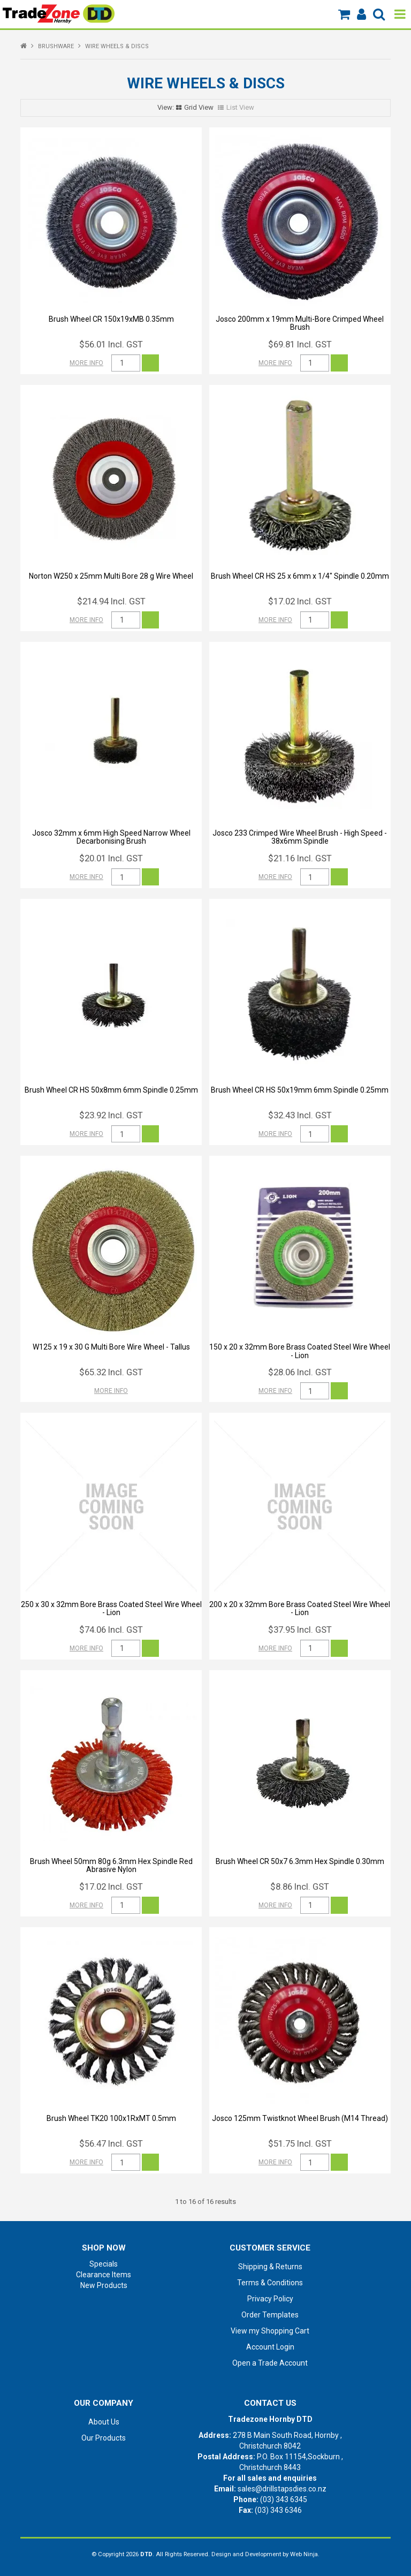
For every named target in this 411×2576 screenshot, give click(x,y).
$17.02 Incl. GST (300, 601)
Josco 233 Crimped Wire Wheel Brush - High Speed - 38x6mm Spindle (299, 837)
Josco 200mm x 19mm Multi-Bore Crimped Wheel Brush (300, 323)
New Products (103, 2285)
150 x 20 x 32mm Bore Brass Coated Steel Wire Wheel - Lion (299, 1351)
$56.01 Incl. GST (111, 344)
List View (240, 107)
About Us (103, 2422)
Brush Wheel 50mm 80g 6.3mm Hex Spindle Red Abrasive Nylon (111, 1865)
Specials (103, 2264)
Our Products (103, 2438)
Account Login (270, 2347)
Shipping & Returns (270, 2266)
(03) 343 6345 (283, 2499)
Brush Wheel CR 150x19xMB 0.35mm (111, 319)
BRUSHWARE (56, 46)
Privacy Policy (270, 2298)
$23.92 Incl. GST (111, 1115)
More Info (86, 363)
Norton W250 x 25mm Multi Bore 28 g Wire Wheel (111, 576)
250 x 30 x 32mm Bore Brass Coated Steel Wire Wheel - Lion (111, 1608)
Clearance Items (103, 2274)
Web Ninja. (304, 2554)
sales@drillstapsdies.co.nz (282, 2488)
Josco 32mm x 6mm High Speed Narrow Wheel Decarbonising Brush (111, 837)
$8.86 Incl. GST (299, 1886)
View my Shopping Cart (270, 2331)
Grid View (199, 107)
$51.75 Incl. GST (300, 2143)
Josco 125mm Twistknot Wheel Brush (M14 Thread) (300, 2118)
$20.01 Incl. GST (111, 858)
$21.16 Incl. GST (300, 858)
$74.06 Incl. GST (111, 1629)
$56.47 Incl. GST (111, 2143)
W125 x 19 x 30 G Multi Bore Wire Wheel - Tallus (111, 1347)
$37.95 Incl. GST (300, 1629)
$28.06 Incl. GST (300, 1372)
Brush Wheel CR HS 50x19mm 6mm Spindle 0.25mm (300, 1090)
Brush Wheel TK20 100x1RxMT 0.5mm (111, 2118)
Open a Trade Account (270, 2363)
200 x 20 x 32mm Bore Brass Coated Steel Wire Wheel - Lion (299, 1608)
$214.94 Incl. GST (111, 601)
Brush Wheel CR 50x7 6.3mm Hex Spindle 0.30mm (300, 1861)
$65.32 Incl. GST (111, 1372)
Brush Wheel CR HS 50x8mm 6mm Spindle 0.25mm (111, 1090)
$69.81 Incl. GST (300, 344)
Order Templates (270, 2314)
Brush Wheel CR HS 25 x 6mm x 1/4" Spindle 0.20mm (300, 576)
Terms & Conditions (270, 2282)
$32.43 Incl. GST (300, 1115)
